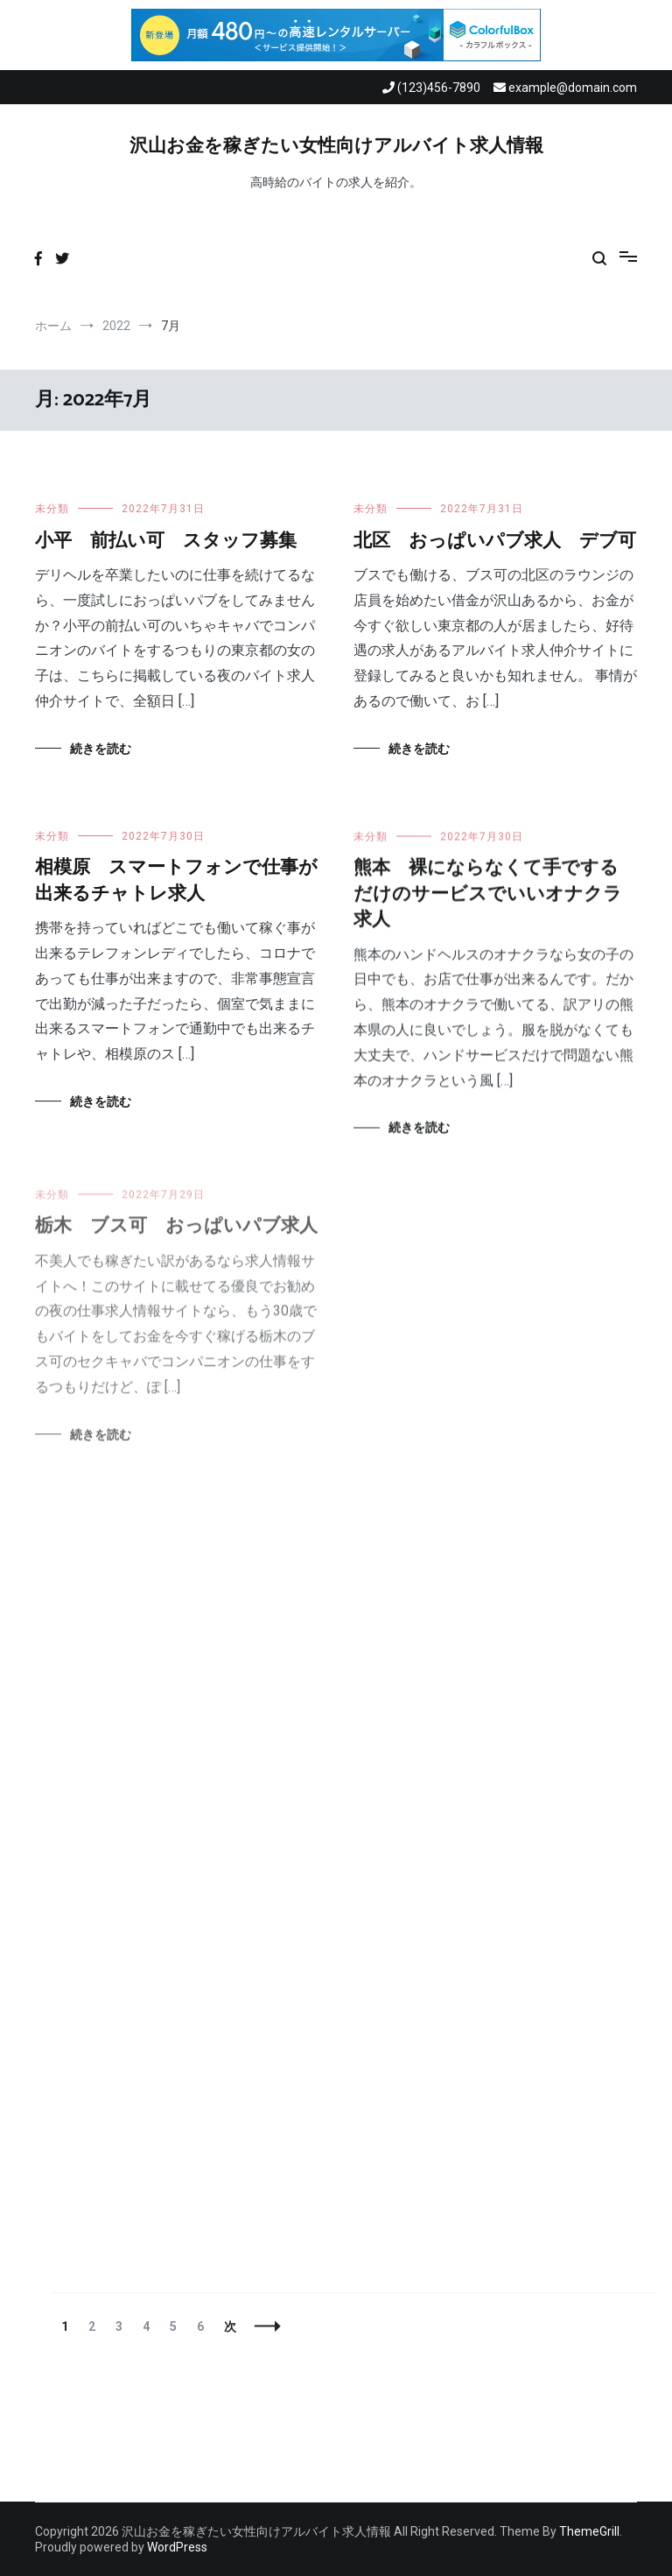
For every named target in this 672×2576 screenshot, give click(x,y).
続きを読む (100, 749)
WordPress (177, 2547)
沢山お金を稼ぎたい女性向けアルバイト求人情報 (336, 146)
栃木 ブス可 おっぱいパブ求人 (176, 1234)
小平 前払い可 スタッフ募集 (166, 541)
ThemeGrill (589, 2531)
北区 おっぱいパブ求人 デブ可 (495, 541)
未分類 (52, 509)
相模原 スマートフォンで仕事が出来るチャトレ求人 (176, 880)
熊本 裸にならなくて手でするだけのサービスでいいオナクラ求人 (488, 896)
